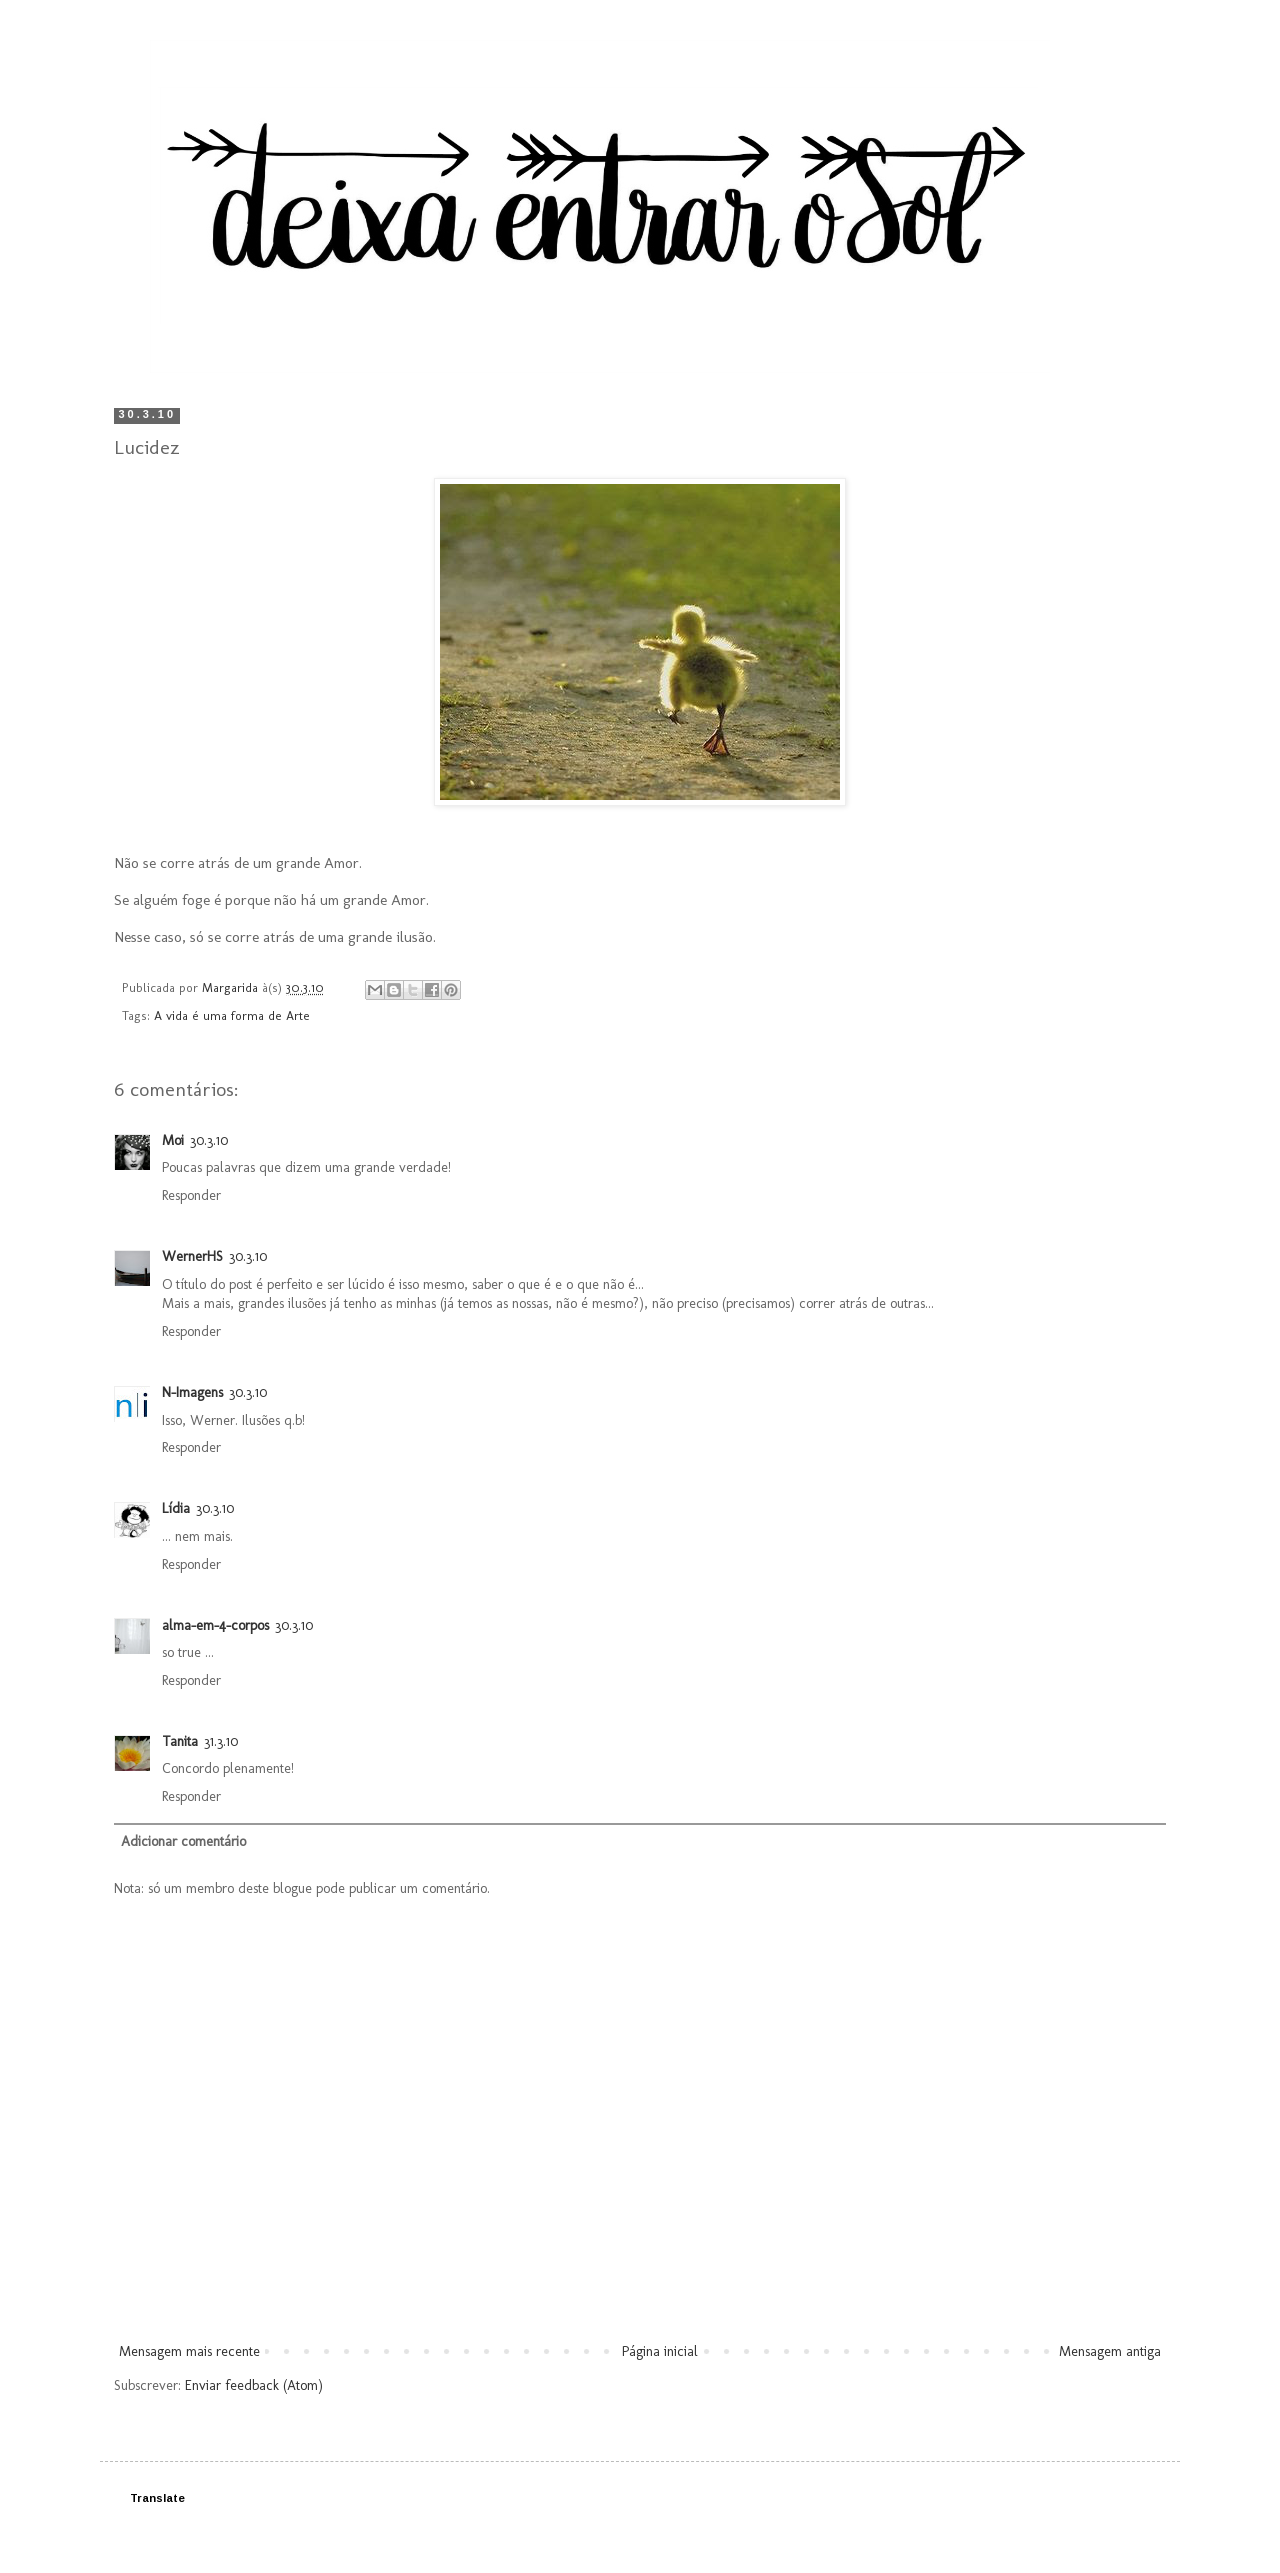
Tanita (180, 1741)
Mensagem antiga (1110, 2351)
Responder (191, 1195)
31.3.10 (221, 1741)
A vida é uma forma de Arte (232, 1015)
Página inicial (660, 2351)
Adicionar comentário (183, 1841)
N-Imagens (192, 1392)
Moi (173, 1140)
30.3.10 (209, 1140)
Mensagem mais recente (189, 2351)
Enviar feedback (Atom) (254, 2385)
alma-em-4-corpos (215, 1625)
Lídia (176, 1508)
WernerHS (192, 1256)
